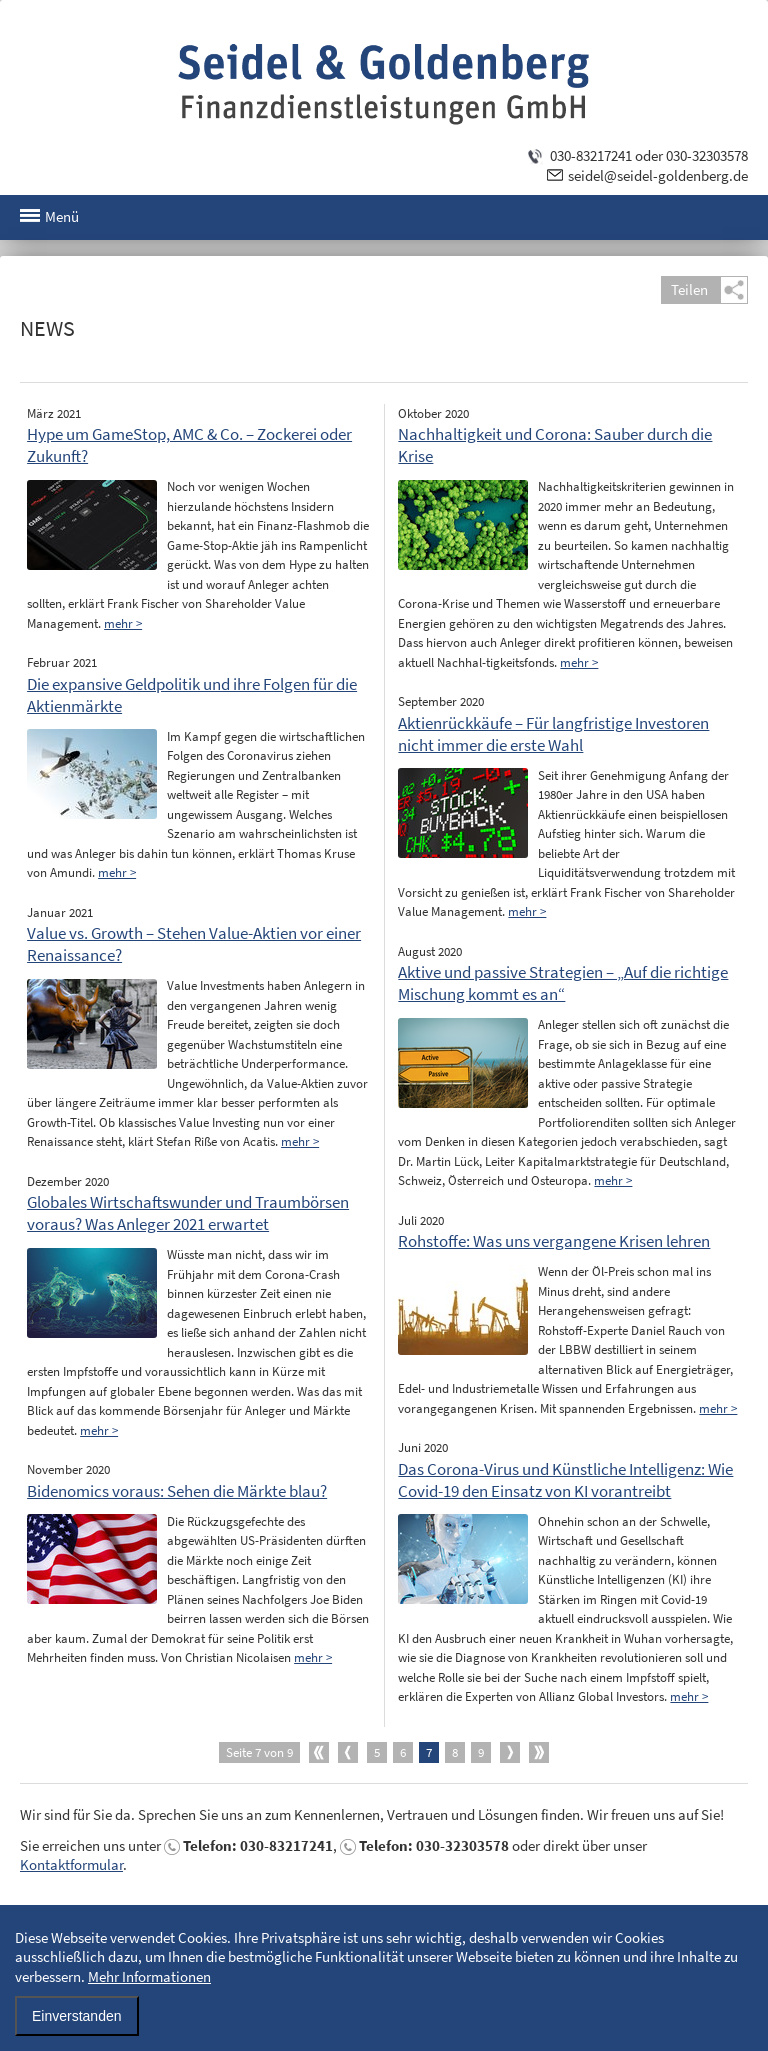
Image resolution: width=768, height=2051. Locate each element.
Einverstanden (77, 2016)
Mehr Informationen (149, 1976)
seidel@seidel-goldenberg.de (658, 175)
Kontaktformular (71, 1864)
